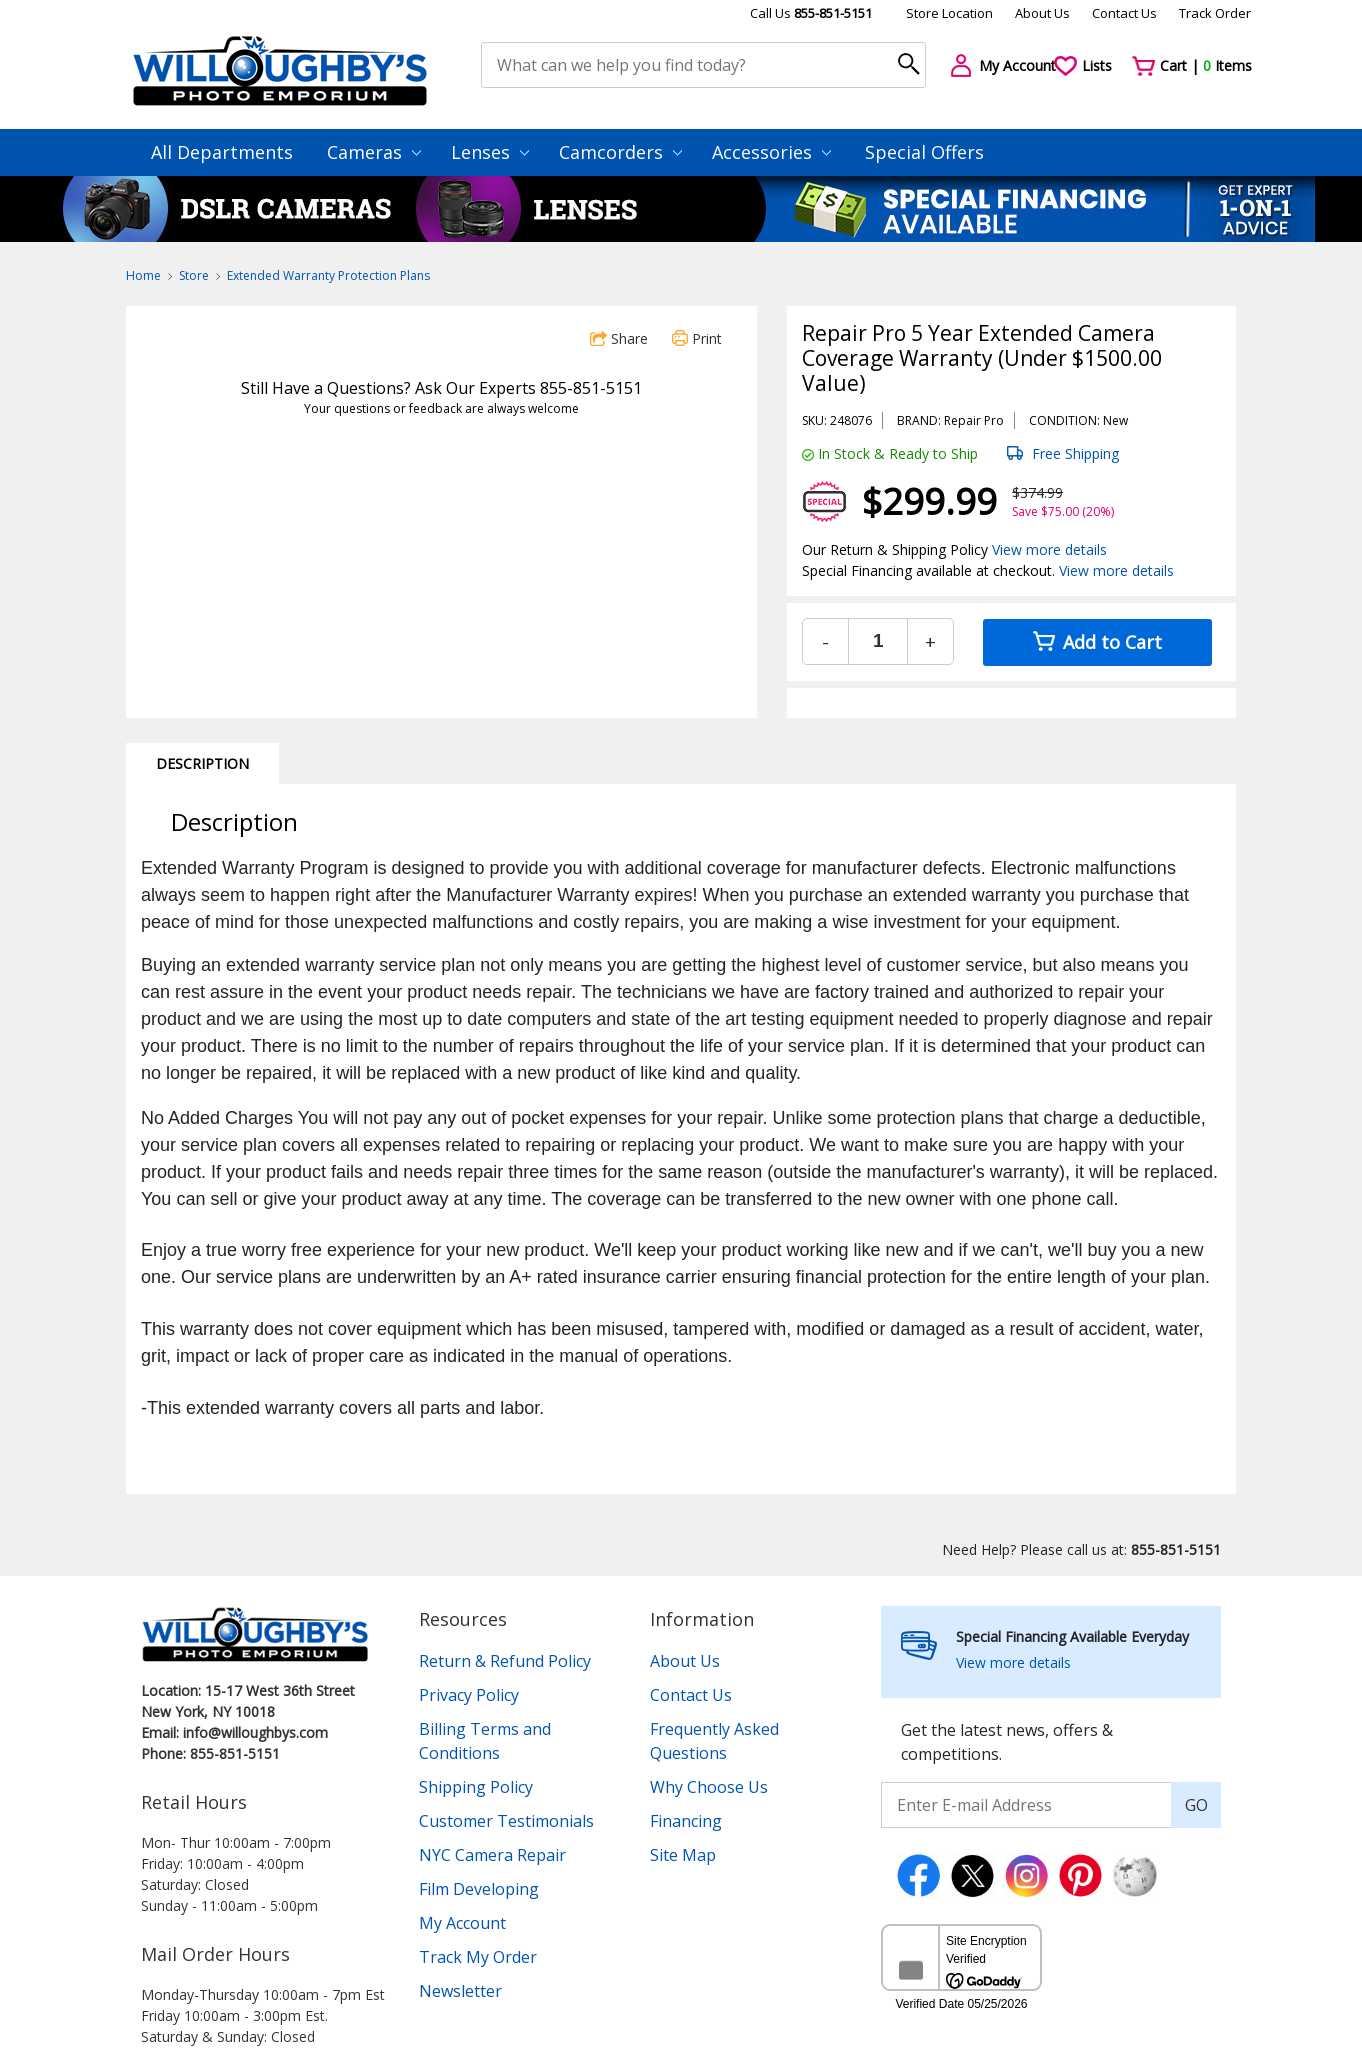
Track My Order (478, 1957)
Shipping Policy (476, 1787)
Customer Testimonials (506, 1821)
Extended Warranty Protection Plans (328, 275)
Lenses (490, 152)
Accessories (771, 152)
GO (1196, 1805)
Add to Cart (1097, 642)
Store (194, 275)
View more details (1049, 549)
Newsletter (460, 1991)
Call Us (811, 13)
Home (143, 275)
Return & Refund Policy (505, 1661)
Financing (686, 1821)
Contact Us (1124, 13)
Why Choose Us (709, 1787)
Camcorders (620, 152)
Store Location (949, 13)
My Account (462, 1923)
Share (619, 338)
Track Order (1215, 13)
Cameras (374, 152)
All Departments (222, 152)
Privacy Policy (469, 1695)
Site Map (683, 1855)
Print (697, 338)
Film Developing (479, 1889)
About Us (1042, 13)
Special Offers (924, 152)
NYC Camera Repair (492, 1855)
